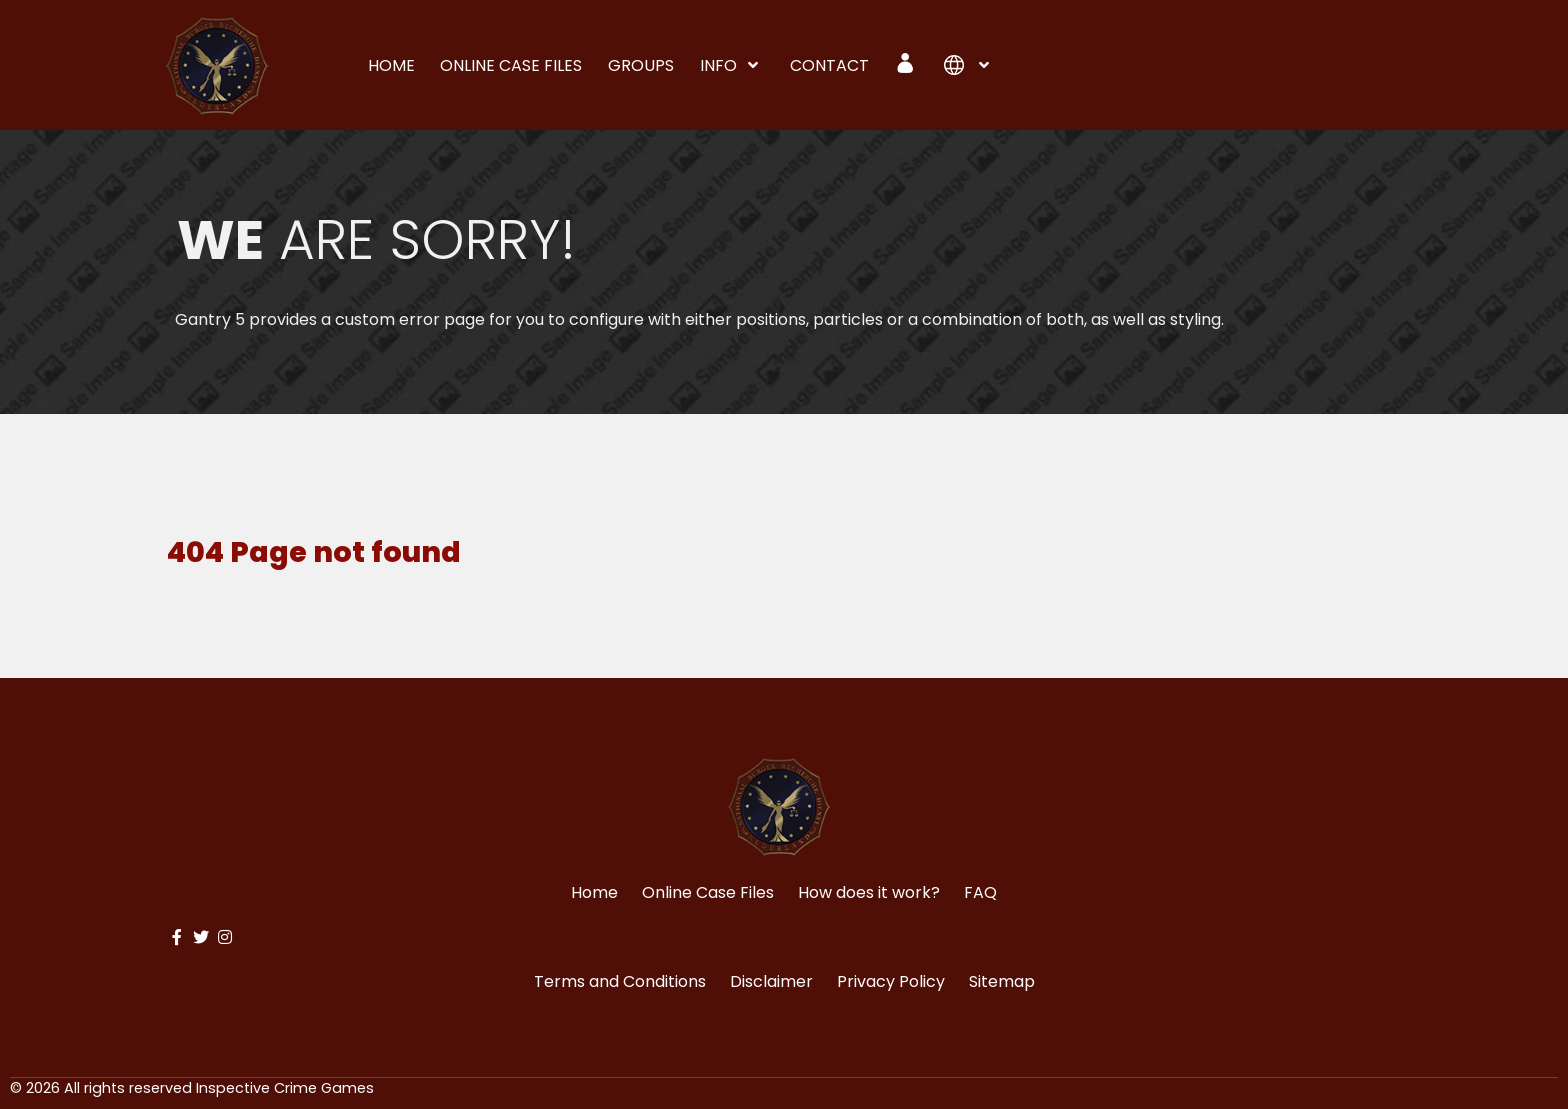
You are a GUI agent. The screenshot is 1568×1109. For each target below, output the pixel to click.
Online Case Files (708, 892)
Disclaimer (771, 981)
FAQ (980, 892)
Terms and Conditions (620, 981)
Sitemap (1002, 981)
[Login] (907, 63)
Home (594, 892)
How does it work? (869, 892)
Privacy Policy (891, 981)
